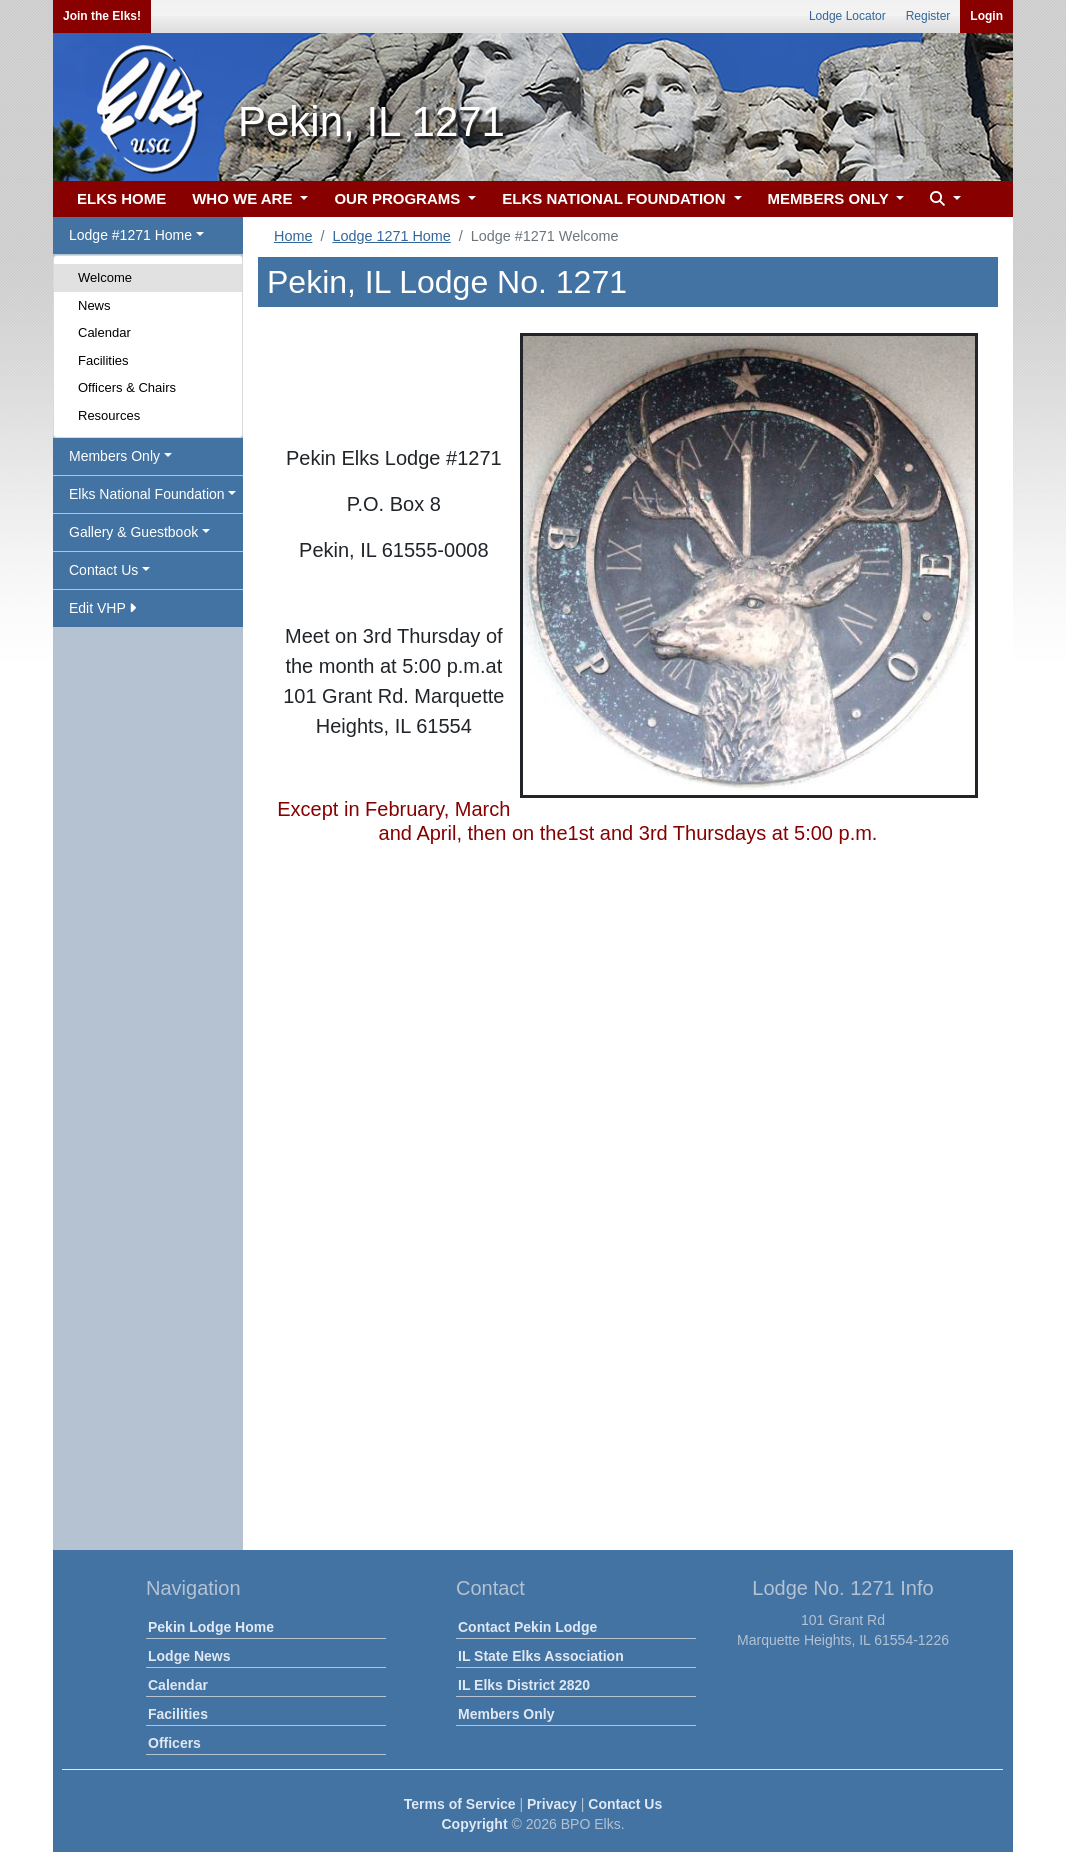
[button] (943, 199)
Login (986, 16)
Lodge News (189, 1656)
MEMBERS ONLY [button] (830, 198)
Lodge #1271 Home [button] (130, 235)
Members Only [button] (114, 456)
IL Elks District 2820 (524, 1685)
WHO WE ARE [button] (244, 198)
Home (293, 236)
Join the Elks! (102, 16)
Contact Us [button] (103, 570)
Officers (174, 1743)
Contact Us (625, 1804)
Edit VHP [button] (102, 608)
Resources (109, 415)
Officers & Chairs (127, 387)
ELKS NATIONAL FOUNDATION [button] (616, 198)
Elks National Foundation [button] (147, 494)
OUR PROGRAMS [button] (399, 198)
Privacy (552, 1804)
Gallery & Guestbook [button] (133, 532)
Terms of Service (460, 1804)
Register (928, 16)
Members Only (506, 1714)
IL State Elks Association (541, 1656)
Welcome (105, 277)
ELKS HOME (121, 198)
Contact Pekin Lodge (527, 1627)
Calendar (104, 332)
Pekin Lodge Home (211, 1627)
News (94, 305)
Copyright (474, 1824)
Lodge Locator (847, 16)
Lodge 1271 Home (391, 236)
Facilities (103, 360)
